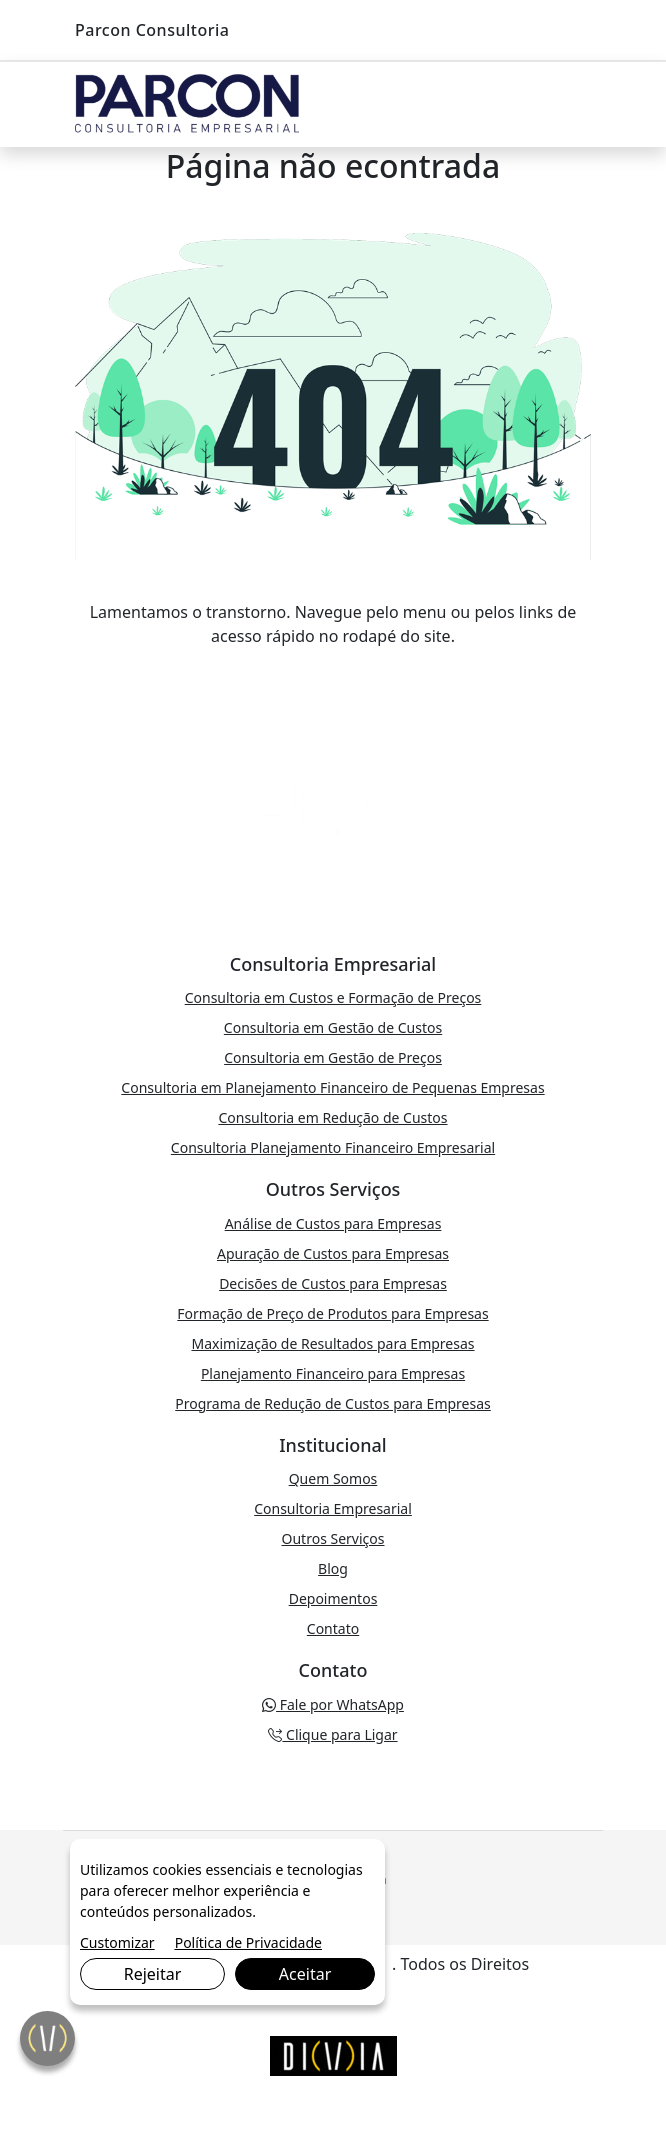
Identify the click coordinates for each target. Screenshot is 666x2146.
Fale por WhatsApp (333, 1704)
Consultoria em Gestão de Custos (333, 1027)
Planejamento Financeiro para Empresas (333, 1373)
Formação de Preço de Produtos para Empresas (332, 1313)
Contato (333, 1628)
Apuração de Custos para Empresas (333, 1253)
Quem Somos (333, 1478)
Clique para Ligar (332, 1734)
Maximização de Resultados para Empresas (332, 1343)
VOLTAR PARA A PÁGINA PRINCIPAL (333, 676)
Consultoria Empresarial (333, 1508)
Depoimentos (333, 1598)
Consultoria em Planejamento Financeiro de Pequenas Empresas (332, 1087)
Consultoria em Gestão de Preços (333, 1057)
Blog (333, 1568)
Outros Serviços (333, 1538)
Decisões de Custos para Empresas (333, 1283)
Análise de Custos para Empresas (333, 1223)
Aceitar (305, 1974)
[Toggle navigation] (571, 105)
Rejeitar (153, 1974)
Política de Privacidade (248, 1942)
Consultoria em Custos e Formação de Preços (333, 997)
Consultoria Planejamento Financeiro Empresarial (333, 1147)
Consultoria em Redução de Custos (332, 1117)
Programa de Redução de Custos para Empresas (333, 1403)
